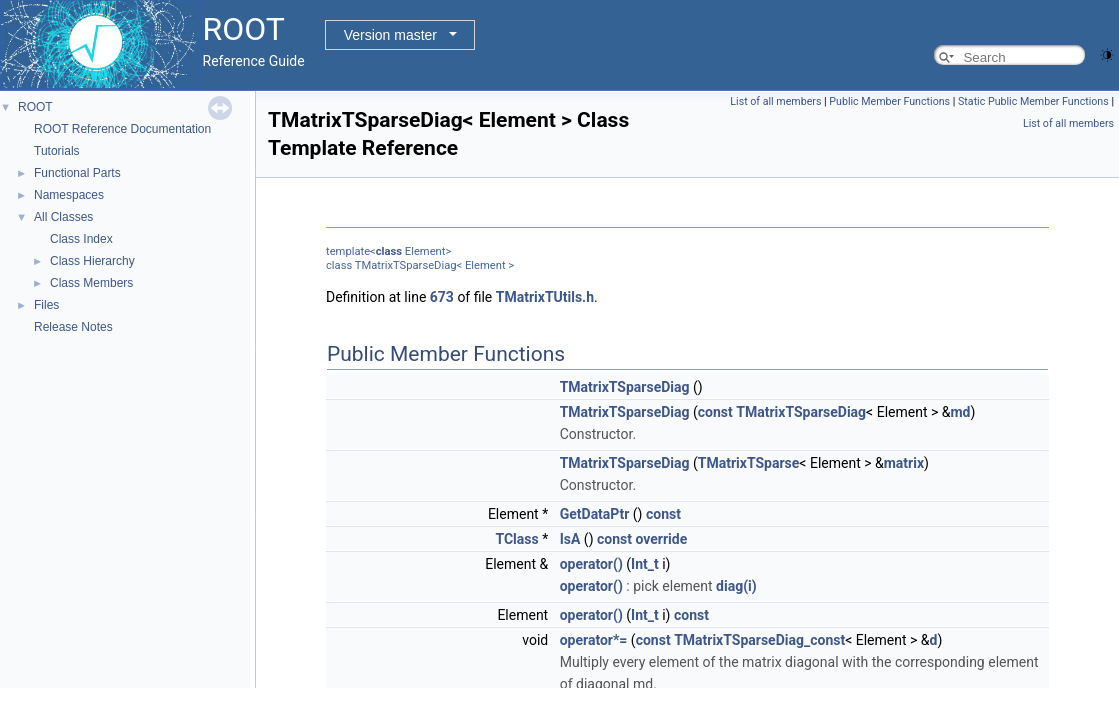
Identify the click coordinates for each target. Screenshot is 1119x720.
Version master (390, 35)
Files (46, 305)
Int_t (645, 564)
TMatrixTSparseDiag (625, 387)
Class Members (91, 283)
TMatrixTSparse (749, 463)
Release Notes (73, 327)
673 (442, 297)
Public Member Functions (889, 101)
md (960, 412)
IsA (570, 539)
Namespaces (69, 195)
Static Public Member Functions (1033, 101)
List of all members (775, 101)
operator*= (594, 640)
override (661, 539)
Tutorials (57, 151)
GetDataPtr (595, 514)
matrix (904, 463)
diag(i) (736, 586)
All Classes (63, 217)
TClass (516, 539)
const (715, 412)
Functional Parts (77, 173)
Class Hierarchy (92, 261)
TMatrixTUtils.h (545, 297)
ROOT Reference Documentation (122, 129)
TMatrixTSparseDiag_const (759, 640)
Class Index (81, 239)
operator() (591, 564)
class (389, 251)
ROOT (35, 107)
